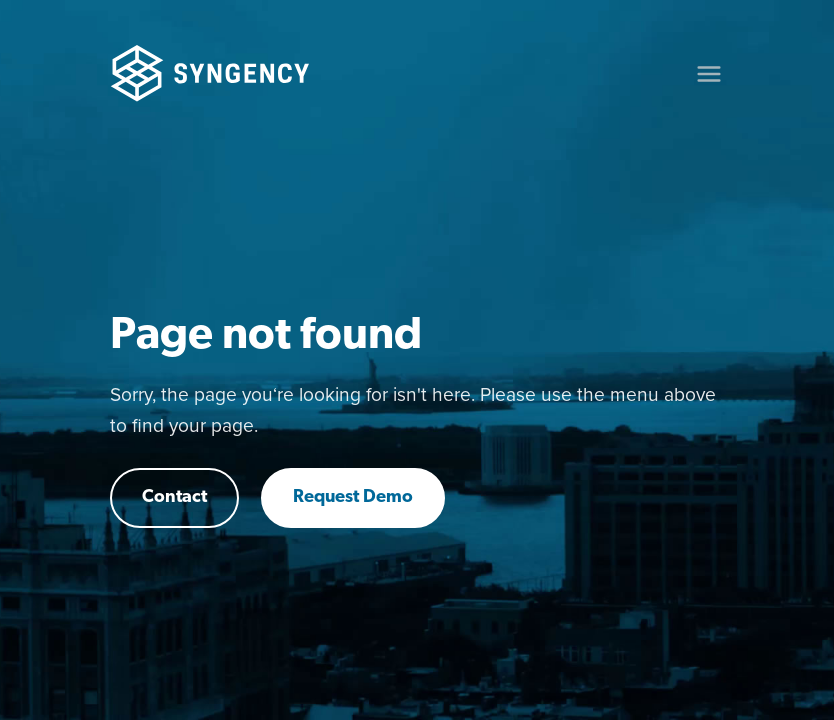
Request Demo (353, 497)
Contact (174, 497)
